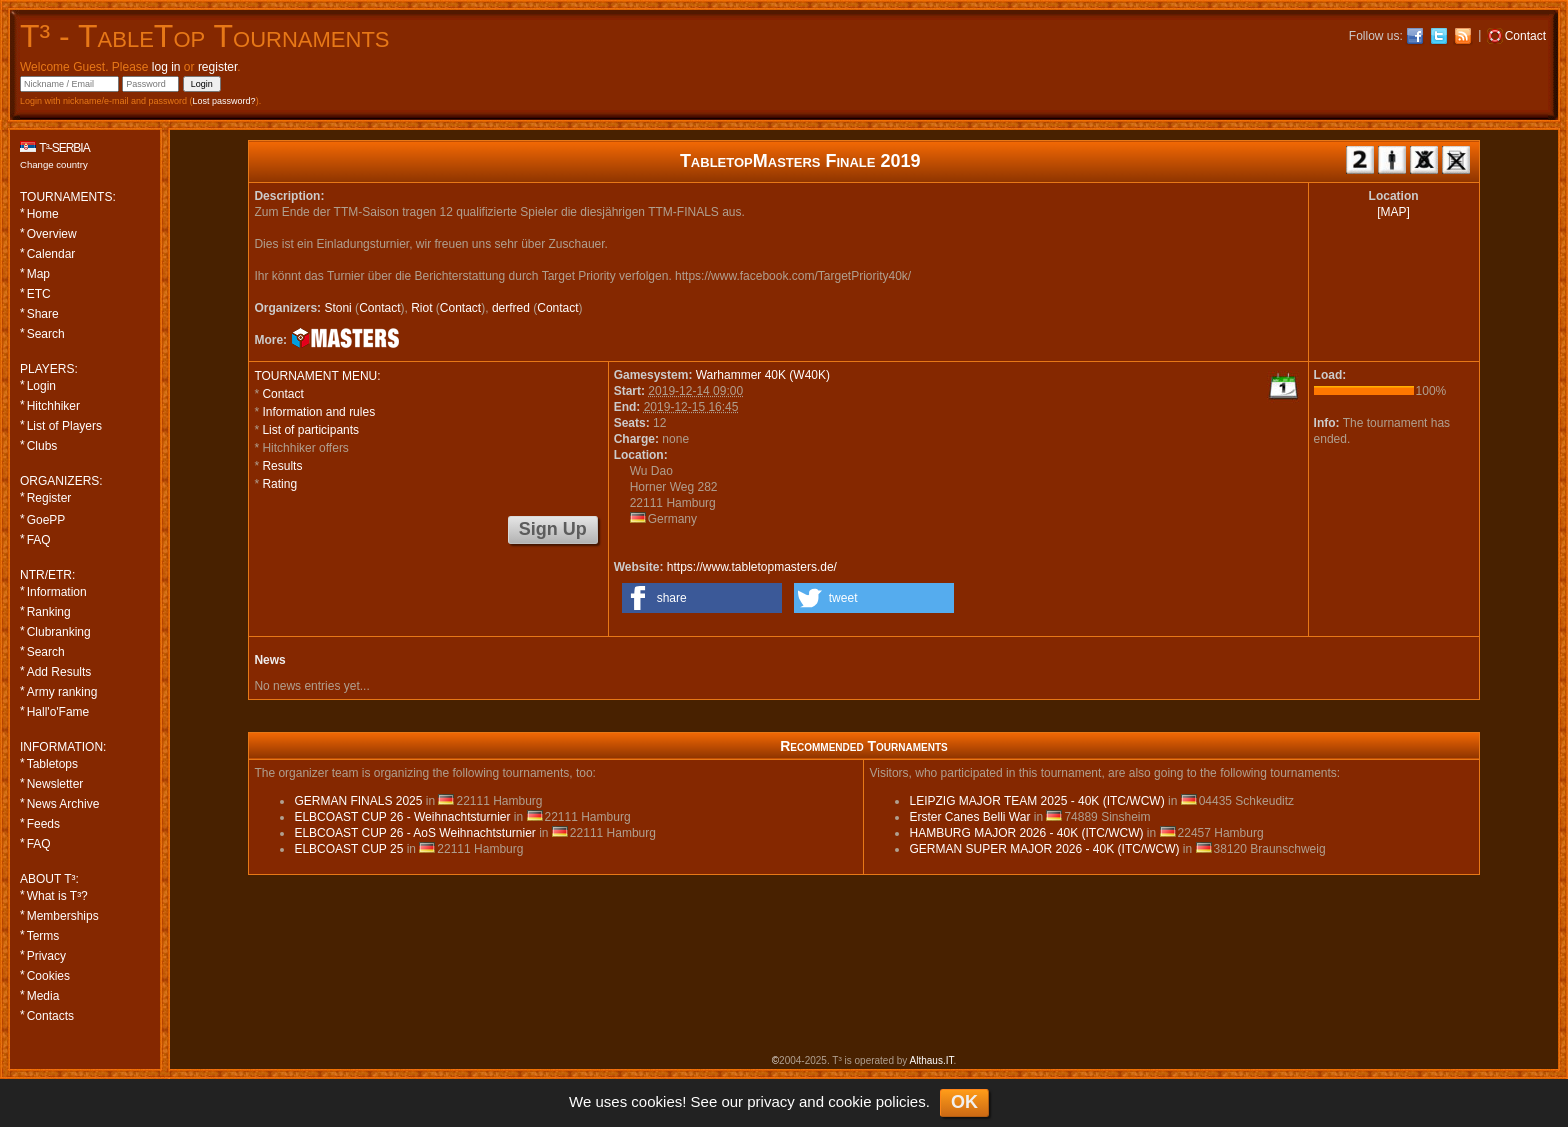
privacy (771, 1101)
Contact (379, 308)
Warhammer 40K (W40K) (763, 375)
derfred (511, 308)
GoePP (46, 520)
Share (43, 314)
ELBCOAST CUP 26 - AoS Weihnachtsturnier (414, 833)
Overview (52, 234)
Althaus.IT (932, 1060)
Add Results (59, 672)
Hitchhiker (53, 406)
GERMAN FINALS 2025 (358, 801)
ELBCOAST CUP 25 (348, 849)
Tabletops (52, 764)
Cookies (48, 976)
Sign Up (553, 529)
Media (43, 996)
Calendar (51, 254)
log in (166, 67)
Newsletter (55, 784)
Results (282, 466)
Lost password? (224, 101)
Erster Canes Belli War (969, 817)
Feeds (43, 824)
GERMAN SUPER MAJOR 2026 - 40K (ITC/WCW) (1044, 849)
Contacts (50, 1016)
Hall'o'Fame (58, 712)
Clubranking (59, 632)
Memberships (63, 916)
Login (41, 386)
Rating (279, 484)
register (217, 67)
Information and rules (318, 412)
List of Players (64, 426)
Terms (43, 936)
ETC (39, 294)
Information (57, 592)
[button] (702, 598)
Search (46, 334)
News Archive (63, 804)
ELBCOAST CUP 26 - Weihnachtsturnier (402, 817)
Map (38, 274)
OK (964, 1102)
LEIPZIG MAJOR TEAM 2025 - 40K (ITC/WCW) (1036, 801)
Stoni (337, 308)
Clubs (42, 446)
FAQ (39, 540)
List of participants (310, 430)
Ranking (49, 612)
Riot (421, 308)
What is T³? (57, 896)
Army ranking (62, 692)
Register (49, 498)
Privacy (46, 956)
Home (43, 214)
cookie (849, 1101)
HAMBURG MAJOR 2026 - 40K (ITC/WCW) (1026, 833)
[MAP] (1393, 212)
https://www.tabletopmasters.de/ (752, 567)
